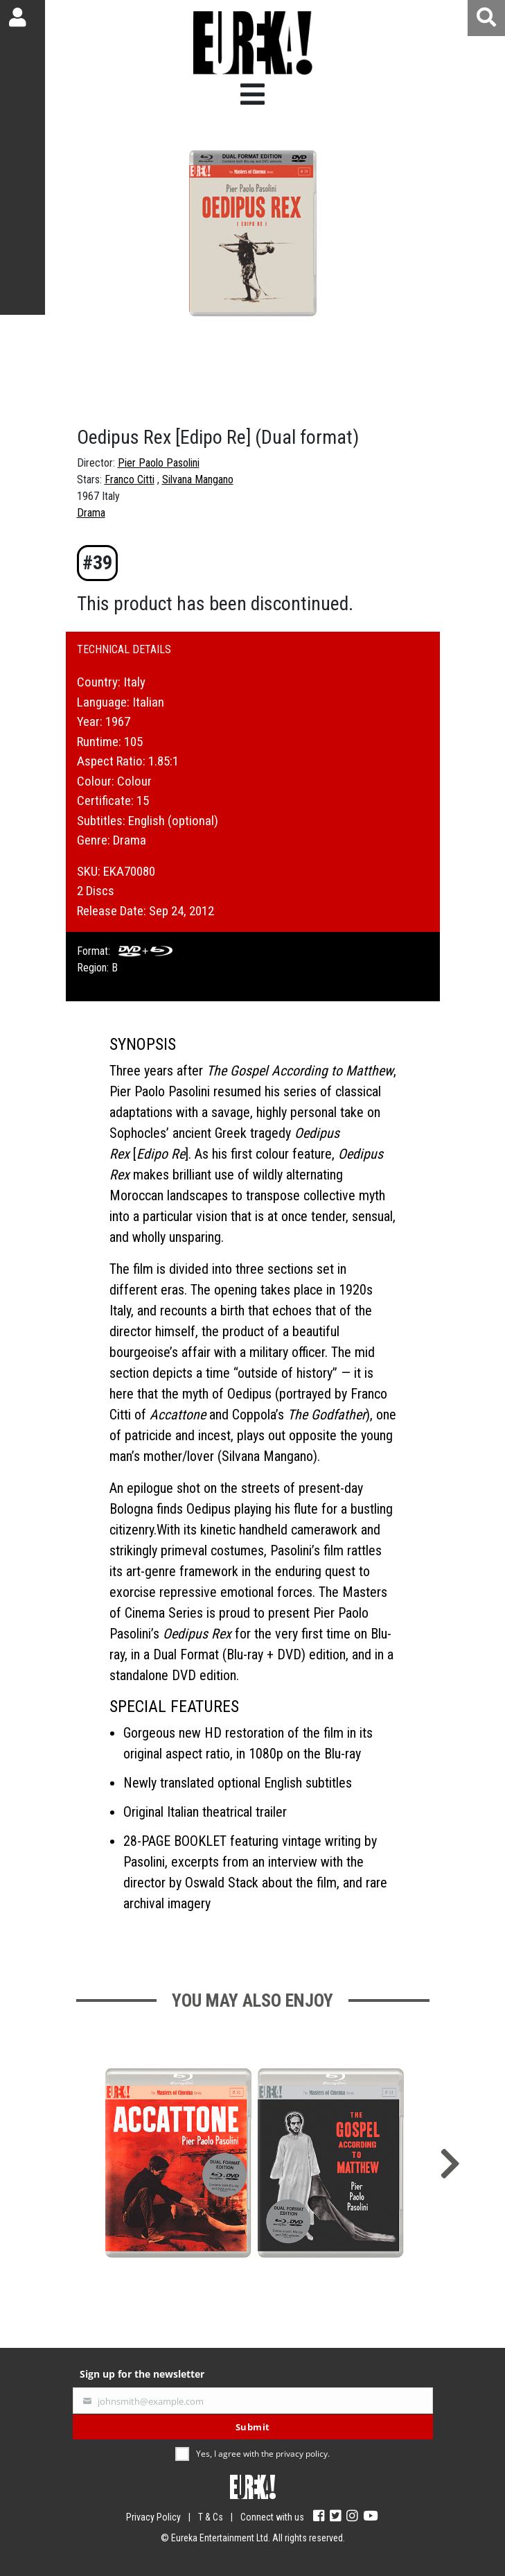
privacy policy (302, 2454)
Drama (91, 512)
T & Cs (210, 2517)
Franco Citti (129, 479)
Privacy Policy (153, 2517)
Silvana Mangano (197, 479)
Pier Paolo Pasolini (159, 462)
